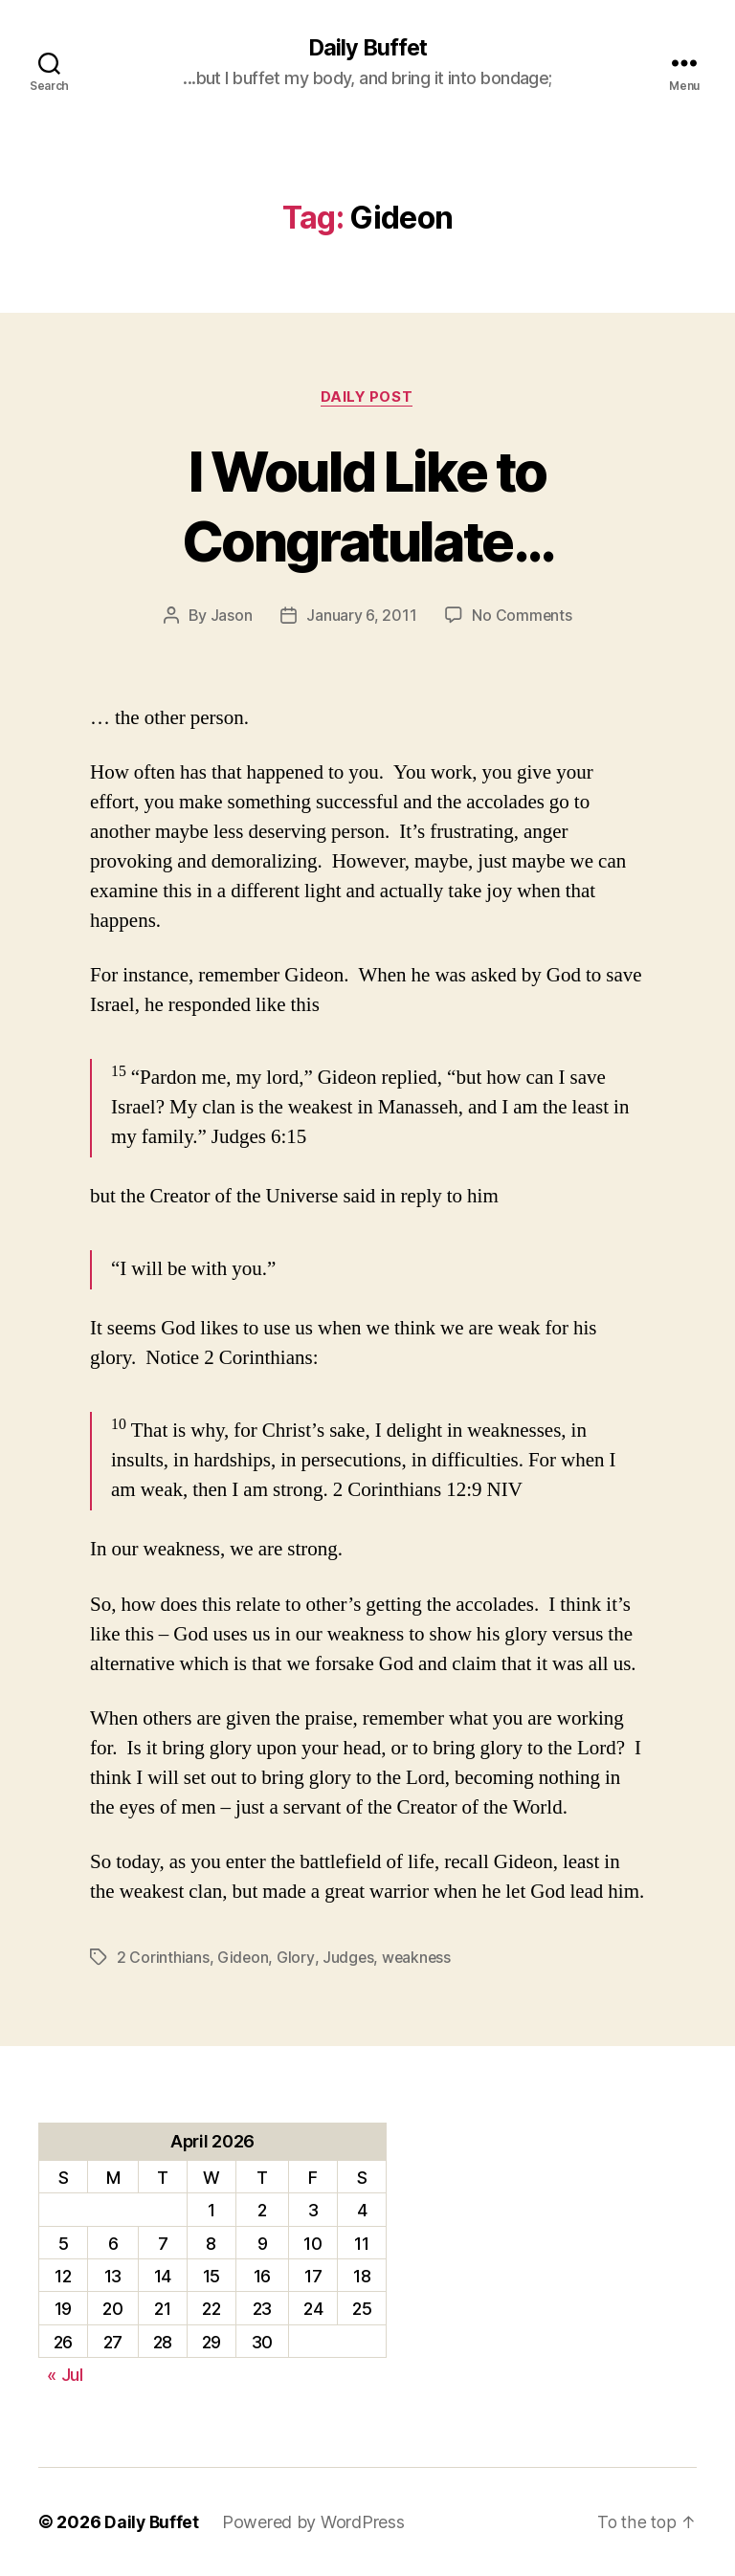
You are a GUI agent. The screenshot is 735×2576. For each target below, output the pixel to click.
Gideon (243, 1958)
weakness (418, 1958)
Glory (296, 1958)
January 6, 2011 (361, 617)
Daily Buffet (367, 47)
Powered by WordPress (315, 2522)
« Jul (65, 2376)
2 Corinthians (163, 1958)
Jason (231, 617)
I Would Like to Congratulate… (367, 506)
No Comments (522, 617)
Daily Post (368, 398)
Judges (348, 1958)
